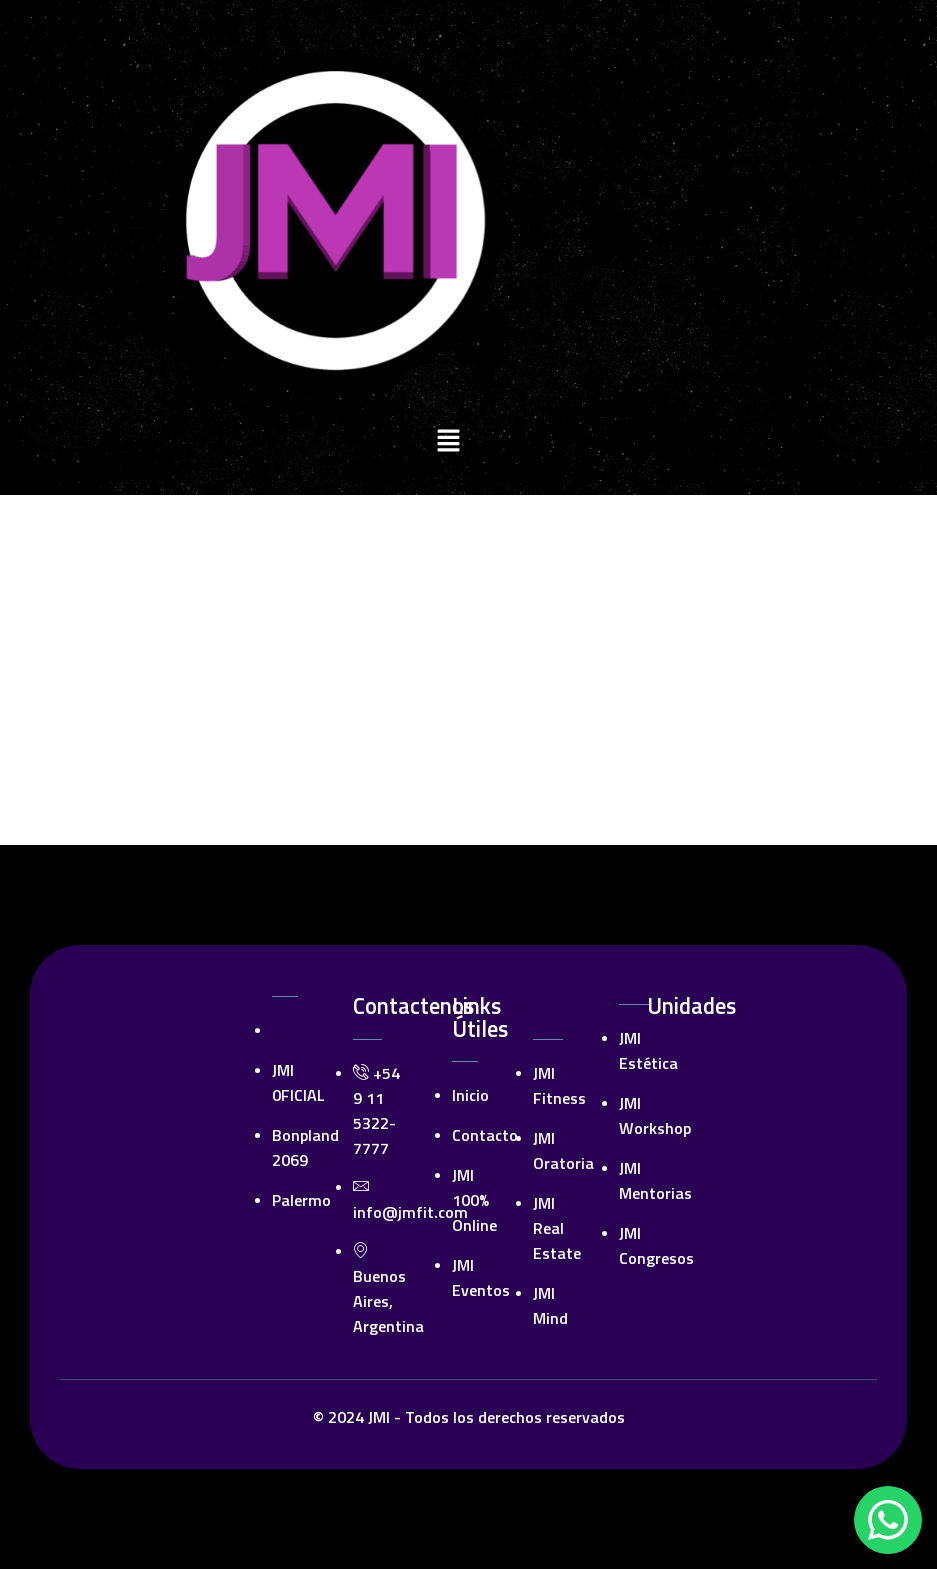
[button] (448, 443)
